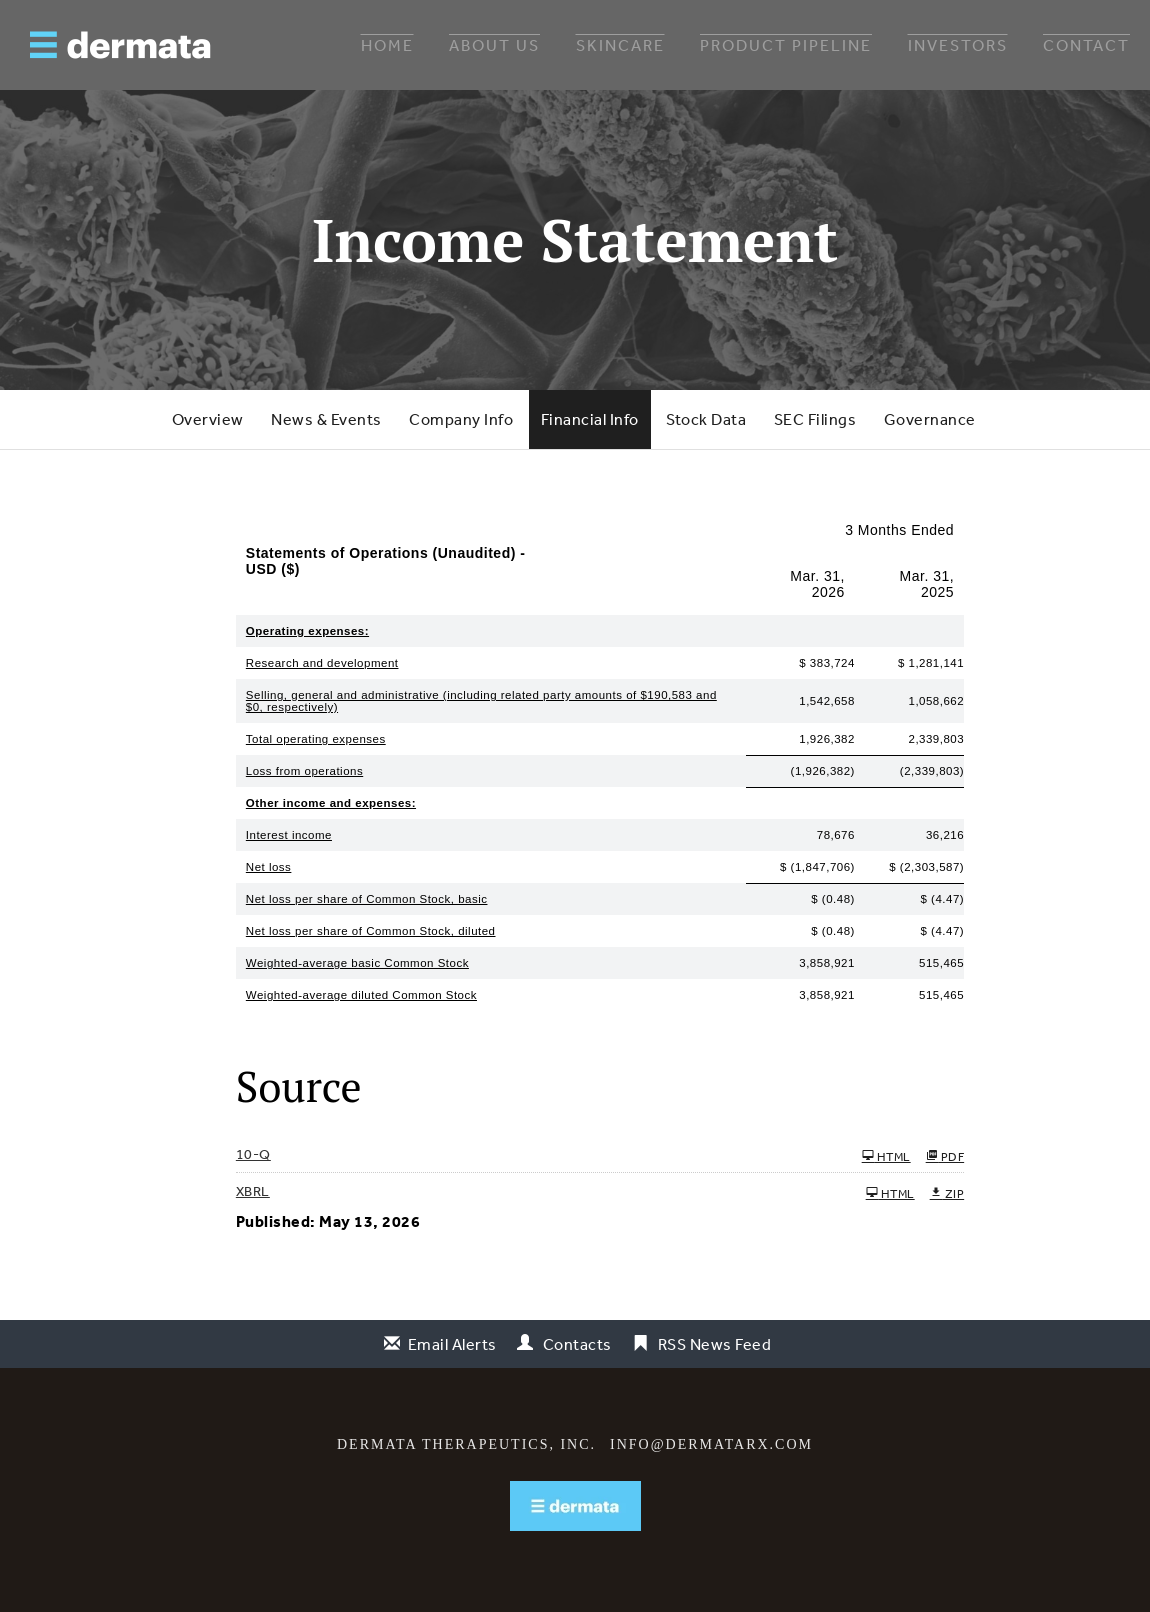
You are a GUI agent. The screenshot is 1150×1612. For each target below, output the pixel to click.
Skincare (620, 45)
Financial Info (590, 419)
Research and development (322, 663)
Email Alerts (452, 1344)
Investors (958, 45)
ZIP (947, 1193)
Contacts (577, 1344)
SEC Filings (815, 419)
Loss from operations (304, 771)
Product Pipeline (786, 45)
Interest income (289, 835)
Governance (930, 419)
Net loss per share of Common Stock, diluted (371, 931)
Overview (208, 419)
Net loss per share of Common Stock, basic (367, 899)
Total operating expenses (316, 739)
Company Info (461, 419)
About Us (494, 45)
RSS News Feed (715, 1344)
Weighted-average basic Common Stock (357, 963)
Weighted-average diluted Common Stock (361, 995)
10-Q (253, 1154)
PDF (945, 1156)
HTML (886, 1156)
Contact (1086, 45)
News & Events (326, 419)
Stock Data (706, 419)
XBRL (253, 1191)
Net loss (269, 867)
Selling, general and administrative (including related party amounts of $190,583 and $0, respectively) (481, 701)
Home (387, 45)
